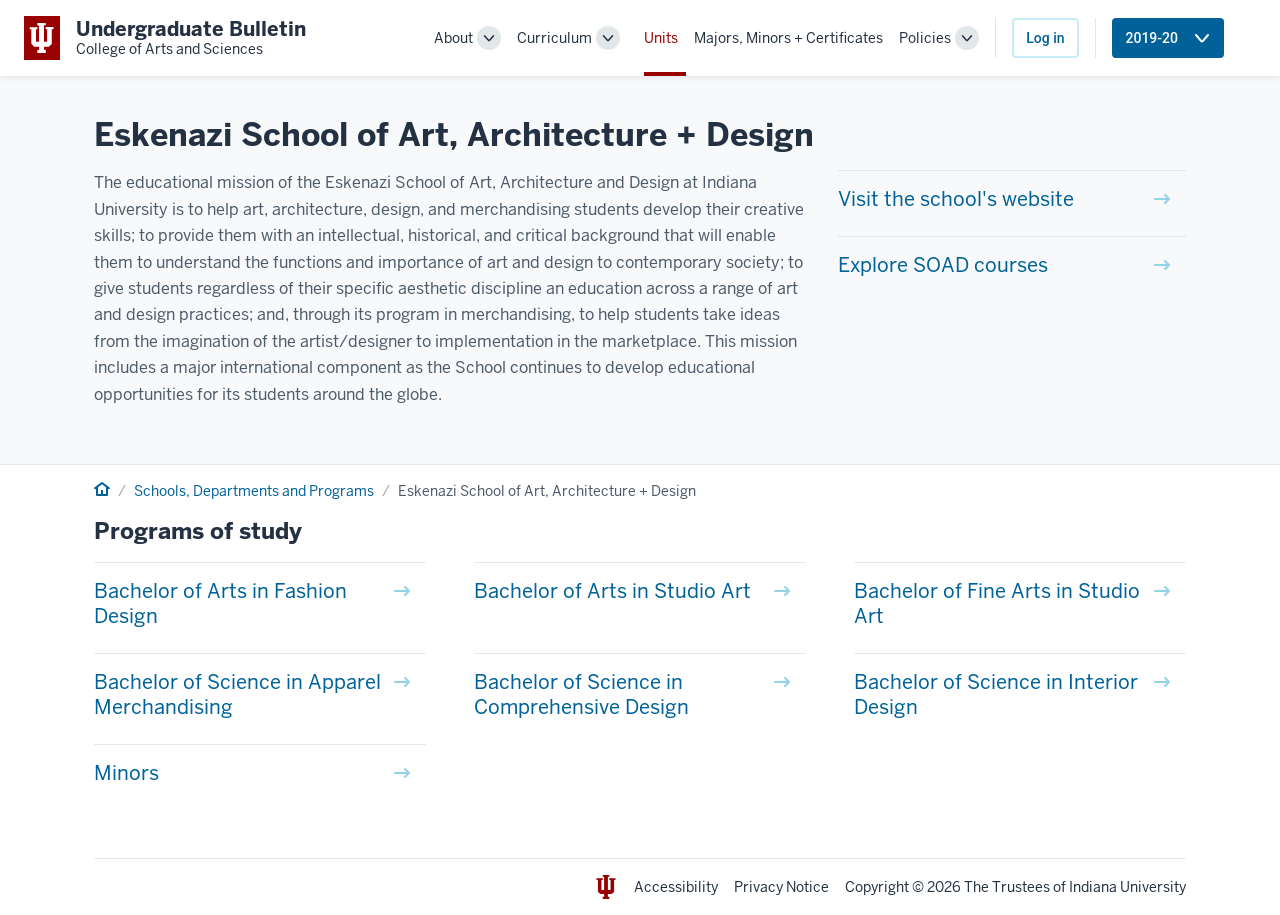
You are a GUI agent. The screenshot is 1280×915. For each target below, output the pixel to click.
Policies (925, 38)
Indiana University (1127, 887)
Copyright (877, 887)
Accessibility (676, 887)
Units (661, 38)
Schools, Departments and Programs (254, 491)
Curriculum (554, 38)
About (453, 38)
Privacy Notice (781, 887)
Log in (1045, 38)
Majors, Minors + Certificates (788, 38)
